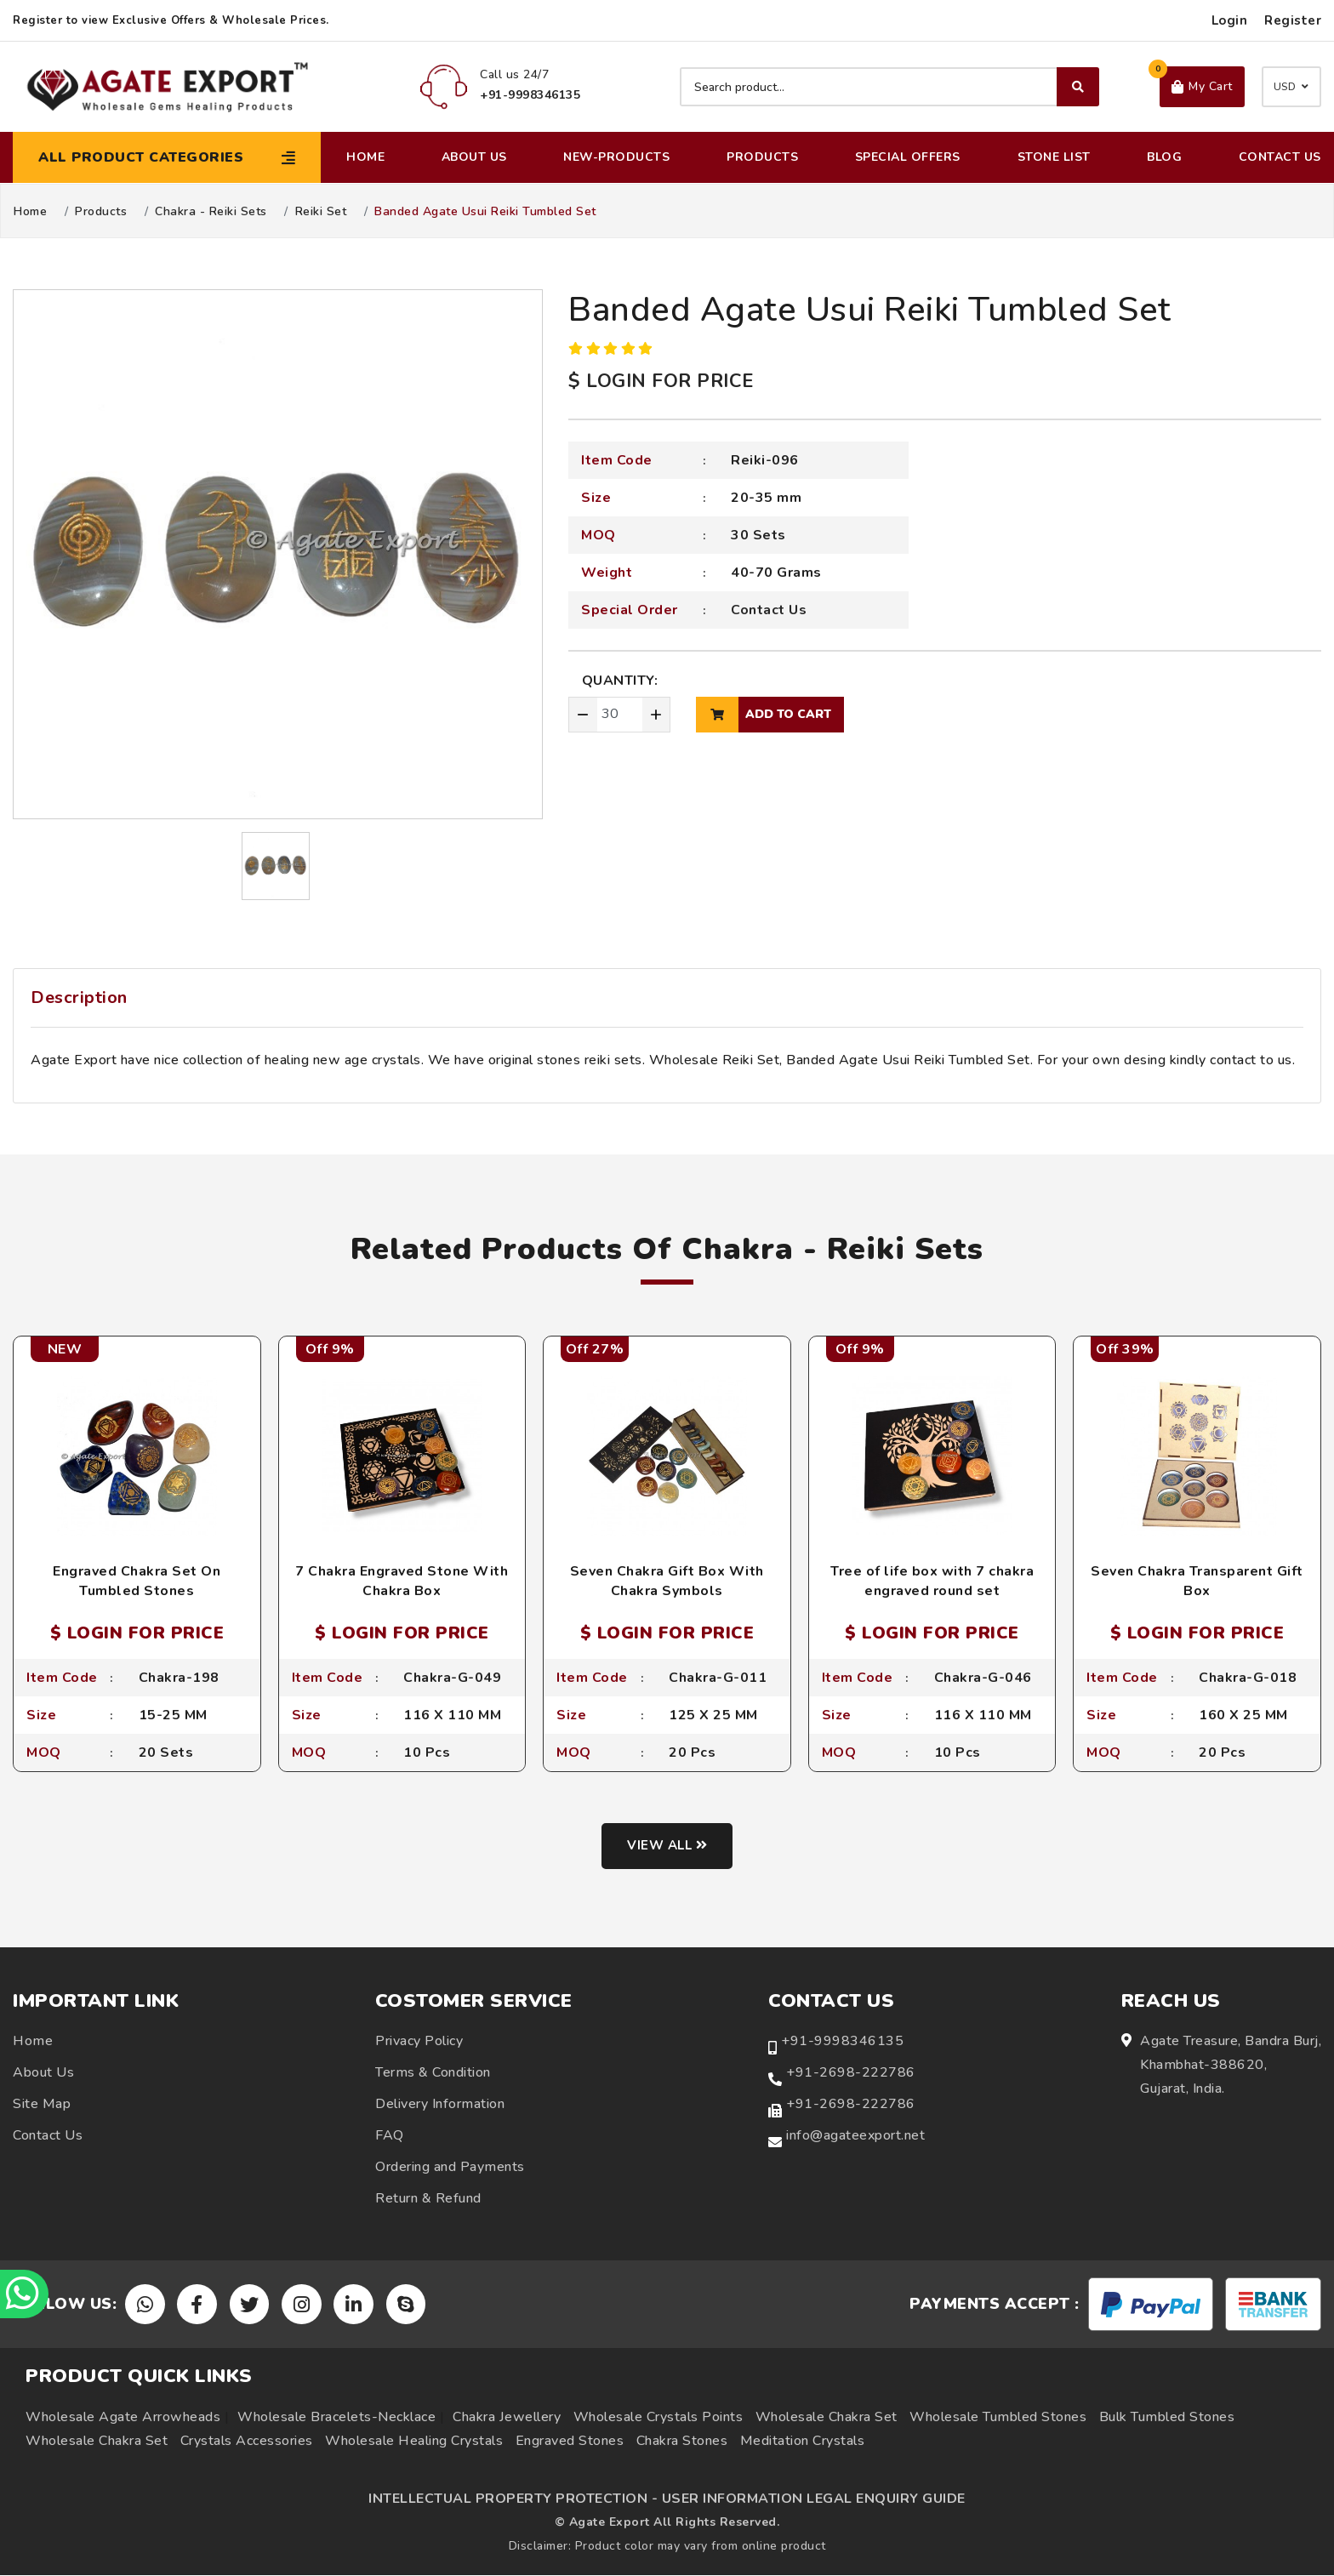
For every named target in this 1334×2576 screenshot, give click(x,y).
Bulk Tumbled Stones (1167, 2417)
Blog (1164, 157)
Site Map (42, 2104)
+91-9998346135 (842, 2041)
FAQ (389, 2136)
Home (365, 157)
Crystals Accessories (246, 2441)
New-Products (616, 157)
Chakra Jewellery (507, 2417)
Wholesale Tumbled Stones (997, 2417)
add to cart (763, 714)
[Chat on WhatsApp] (25, 2292)
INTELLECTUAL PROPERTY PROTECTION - (513, 2499)
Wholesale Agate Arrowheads (123, 2417)
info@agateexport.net (855, 2136)
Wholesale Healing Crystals (414, 2441)
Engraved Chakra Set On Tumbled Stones (136, 1580)
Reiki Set (321, 212)
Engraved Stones (570, 2441)
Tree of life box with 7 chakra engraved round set (932, 1580)
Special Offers (908, 157)
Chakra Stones (682, 2441)
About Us (474, 157)
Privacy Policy (419, 2041)
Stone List (1054, 157)
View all (667, 1847)
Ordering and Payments (450, 2167)
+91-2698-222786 (850, 2073)
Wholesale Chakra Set (826, 2417)
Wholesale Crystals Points (658, 2417)
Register (1292, 20)
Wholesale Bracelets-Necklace (336, 2417)
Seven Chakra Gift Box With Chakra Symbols (667, 1580)
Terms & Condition (433, 2073)
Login (1229, 20)
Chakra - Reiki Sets (211, 212)
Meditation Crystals (802, 2441)
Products (762, 157)
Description (79, 997)
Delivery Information (440, 2104)
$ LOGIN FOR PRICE (661, 381)
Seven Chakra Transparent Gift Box (1197, 1580)
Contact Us (1280, 157)
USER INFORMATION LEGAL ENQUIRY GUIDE (814, 2499)
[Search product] (889, 87)
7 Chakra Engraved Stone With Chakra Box (401, 1580)
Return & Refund (428, 2199)
